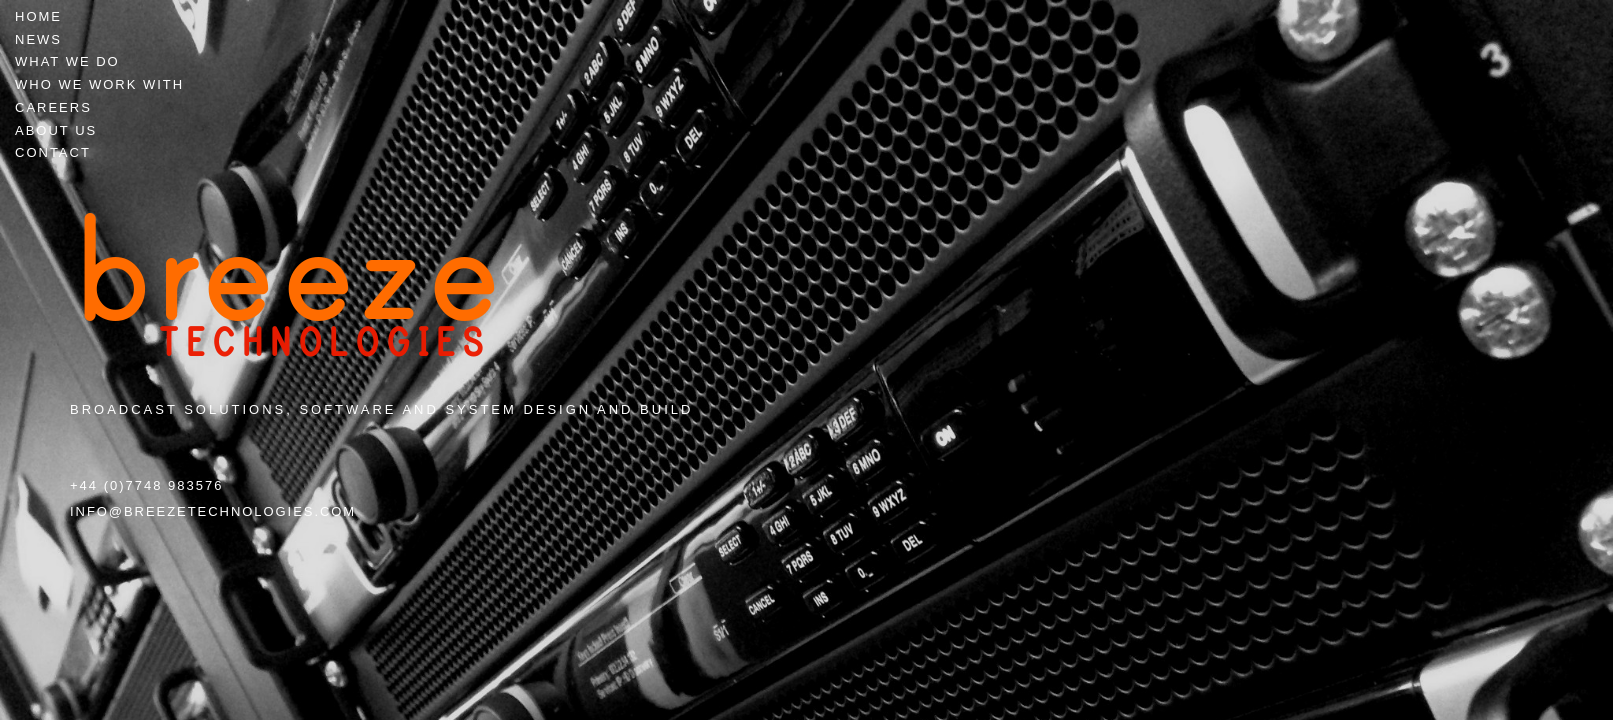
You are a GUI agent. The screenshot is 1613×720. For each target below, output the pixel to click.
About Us (56, 130)
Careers (53, 107)
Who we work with (99, 84)
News (38, 39)
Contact (53, 152)
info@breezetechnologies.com (213, 511)
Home (38, 16)
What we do (67, 61)
